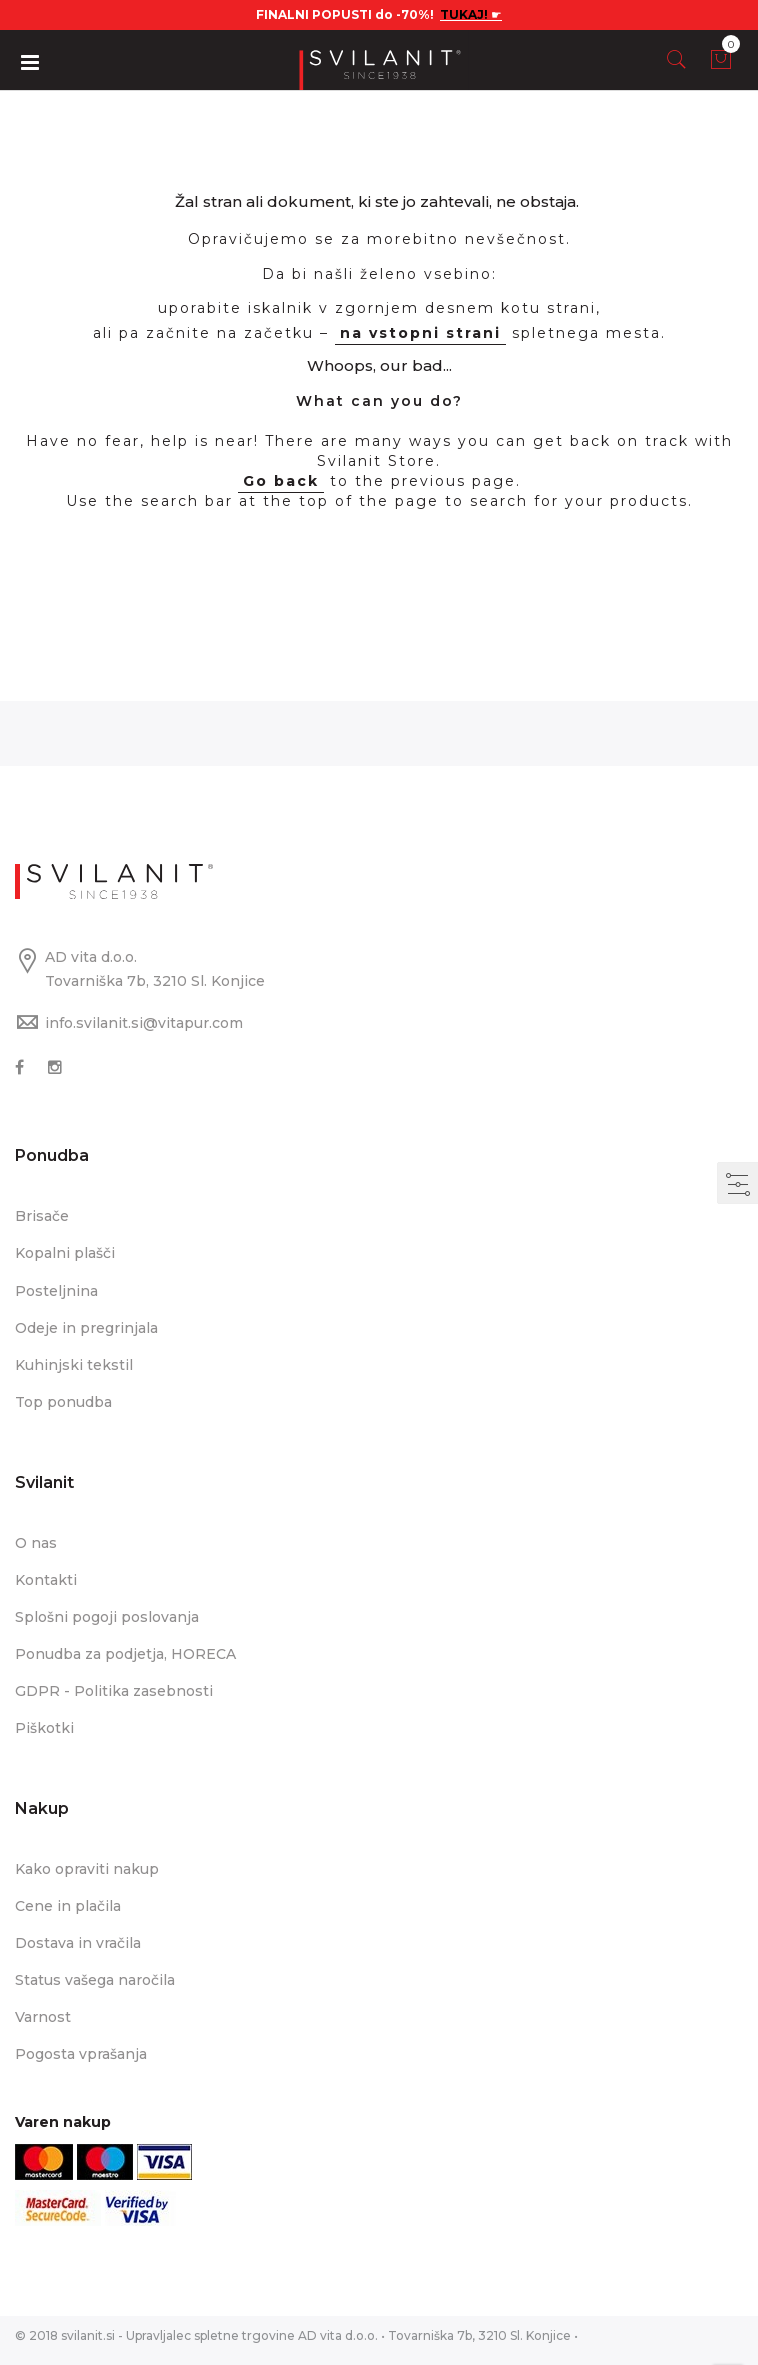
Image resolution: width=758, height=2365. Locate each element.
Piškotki (44, 1728)
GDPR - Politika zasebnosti (114, 1691)
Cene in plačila (68, 1906)
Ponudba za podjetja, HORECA (125, 1654)
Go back (281, 481)
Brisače (42, 1216)
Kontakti (46, 1580)
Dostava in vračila (78, 1943)
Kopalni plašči (65, 1253)
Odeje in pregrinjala (86, 1328)
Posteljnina (56, 1291)
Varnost (43, 2017)
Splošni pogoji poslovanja (107, 1617)
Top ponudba (63, 1402)
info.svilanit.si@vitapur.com (144, 1023)
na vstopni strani (420, 333)
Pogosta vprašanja (81, 2054)
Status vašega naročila (95, 1980)
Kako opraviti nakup (87, 1869)
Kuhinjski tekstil (74, 1365)
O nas (36, 1543)
